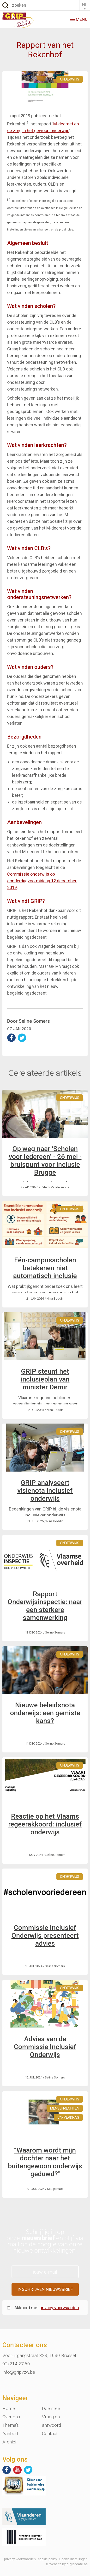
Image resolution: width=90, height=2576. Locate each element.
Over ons (11, 2417)
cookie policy (47, 2559)
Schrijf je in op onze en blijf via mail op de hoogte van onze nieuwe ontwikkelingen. (45, 2241)
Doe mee (51, 2408)
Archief (9, 2442)
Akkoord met (46, 2307)
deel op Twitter (22, 1038)
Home (8, 2408)
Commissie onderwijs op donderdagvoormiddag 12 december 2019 (42, 881)
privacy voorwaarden (59, 2307)
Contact (50, 2433)
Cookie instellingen (73, 2559)
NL (84, 4)
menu (79, 19)
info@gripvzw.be (18, 2372)
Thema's (10, 2425)
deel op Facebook (11, 1038)
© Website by (67, 2564)
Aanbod (10, 2433)
